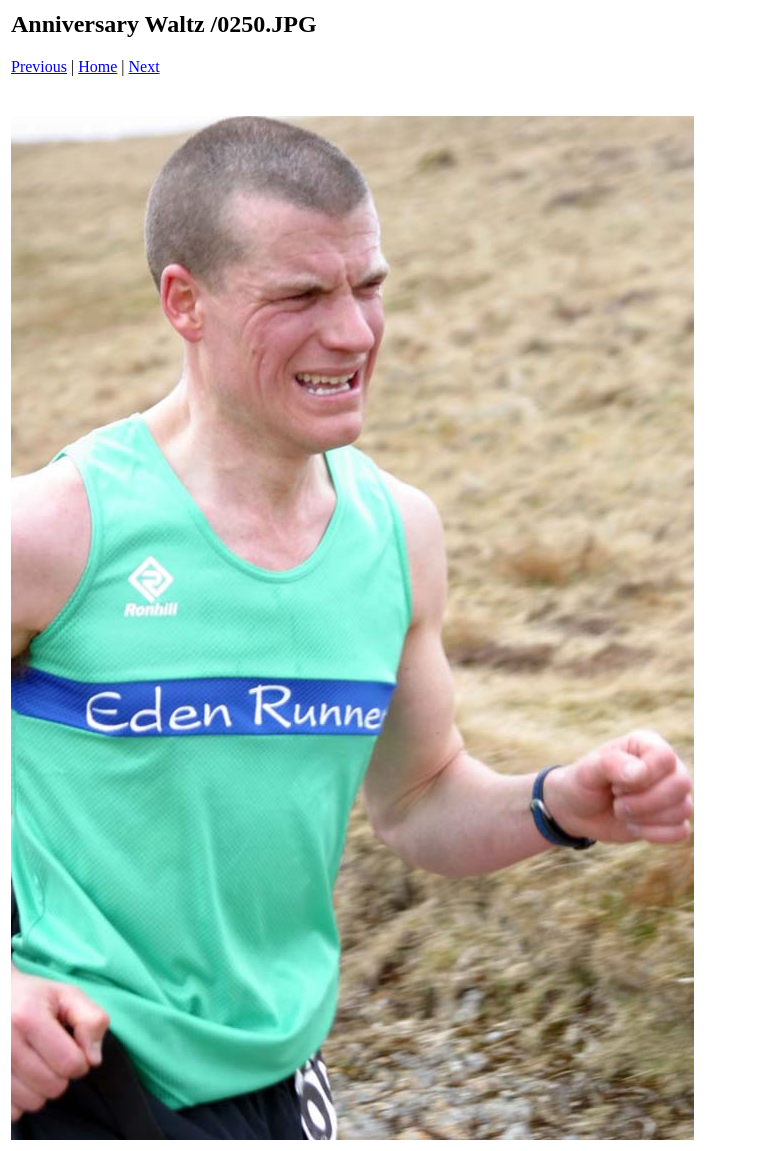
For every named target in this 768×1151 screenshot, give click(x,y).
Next (144, 66)
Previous (39, 66)
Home (97, 66)
